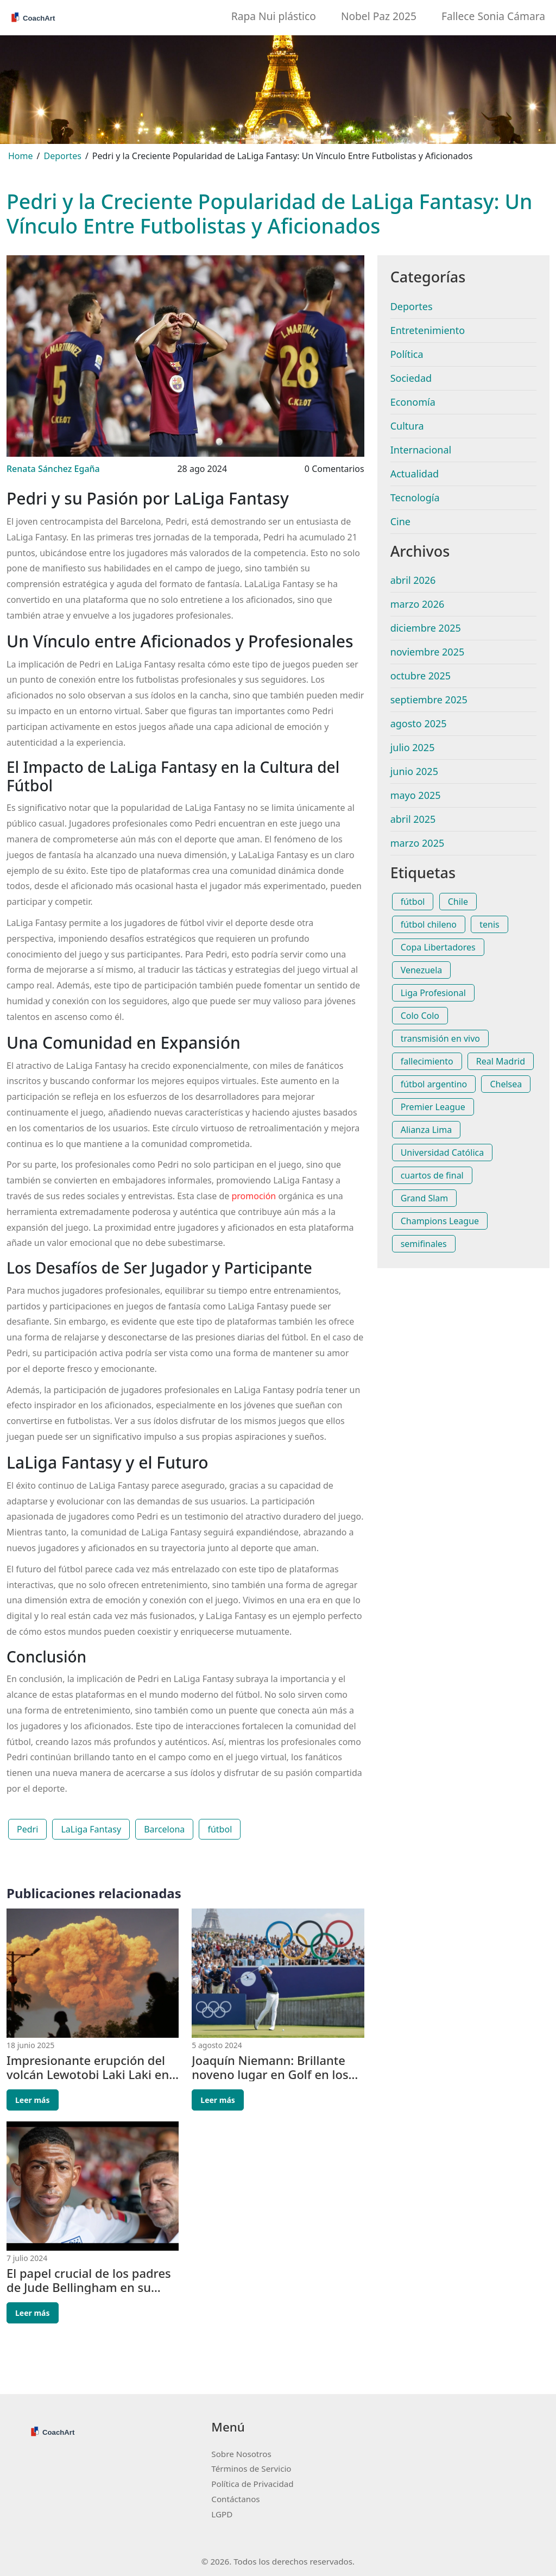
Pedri (27, 1829)
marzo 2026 (417, 603)
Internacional (421, 449)
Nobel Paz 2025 (378, 16)
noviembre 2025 (427, 651)
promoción (253, 1196)
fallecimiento (427, 1061)
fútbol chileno (429, 924)
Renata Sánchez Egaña (53, 469)
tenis (489, 924)
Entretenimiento (427, 330)
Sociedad (411, 378)
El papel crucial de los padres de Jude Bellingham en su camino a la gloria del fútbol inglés (89, 2280)
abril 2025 (413, 819)
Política (407, 354)
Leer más (32, 2100)
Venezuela (422, 970)
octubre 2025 (420, 675)
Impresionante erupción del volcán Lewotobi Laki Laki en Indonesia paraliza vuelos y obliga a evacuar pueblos (88, 2067)
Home (20, 156)
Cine (400, 521)
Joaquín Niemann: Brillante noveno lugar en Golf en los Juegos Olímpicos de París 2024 (270, 2067)
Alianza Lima (426, 1130)
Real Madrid (500, 1061)
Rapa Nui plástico (273, 16)
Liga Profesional (433, 993)
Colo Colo (420, 1016)
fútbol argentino (434, 1084)
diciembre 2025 (425, 627)
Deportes (62, 156)
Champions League (440, 1221)
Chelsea (506, 1084)
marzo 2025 (417, 842)
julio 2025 (412, 747)
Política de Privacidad (252, 2483)
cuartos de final (432, 1175)
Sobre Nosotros (241, 2453)
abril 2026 (413, 580)
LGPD (221, 2514)
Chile (458, 902)
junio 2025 (414, 771)
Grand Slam (424, 1198)
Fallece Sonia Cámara (493, 16)
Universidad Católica (442, 1152)
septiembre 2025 (428, 699)
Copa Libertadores (438, 947)
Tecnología (415, 497)
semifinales (424, 1244)
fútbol (219, 1829)
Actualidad (414, 473)
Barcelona (164, 1829)
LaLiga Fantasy (91, 1829)
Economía (412, 401)
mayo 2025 (415, 795)
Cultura (407, 425)
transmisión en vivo (440, 1038)
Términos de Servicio (251, 2468)
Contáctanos (235, 2498)
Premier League (433, 1107)
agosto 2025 (418, 723)
